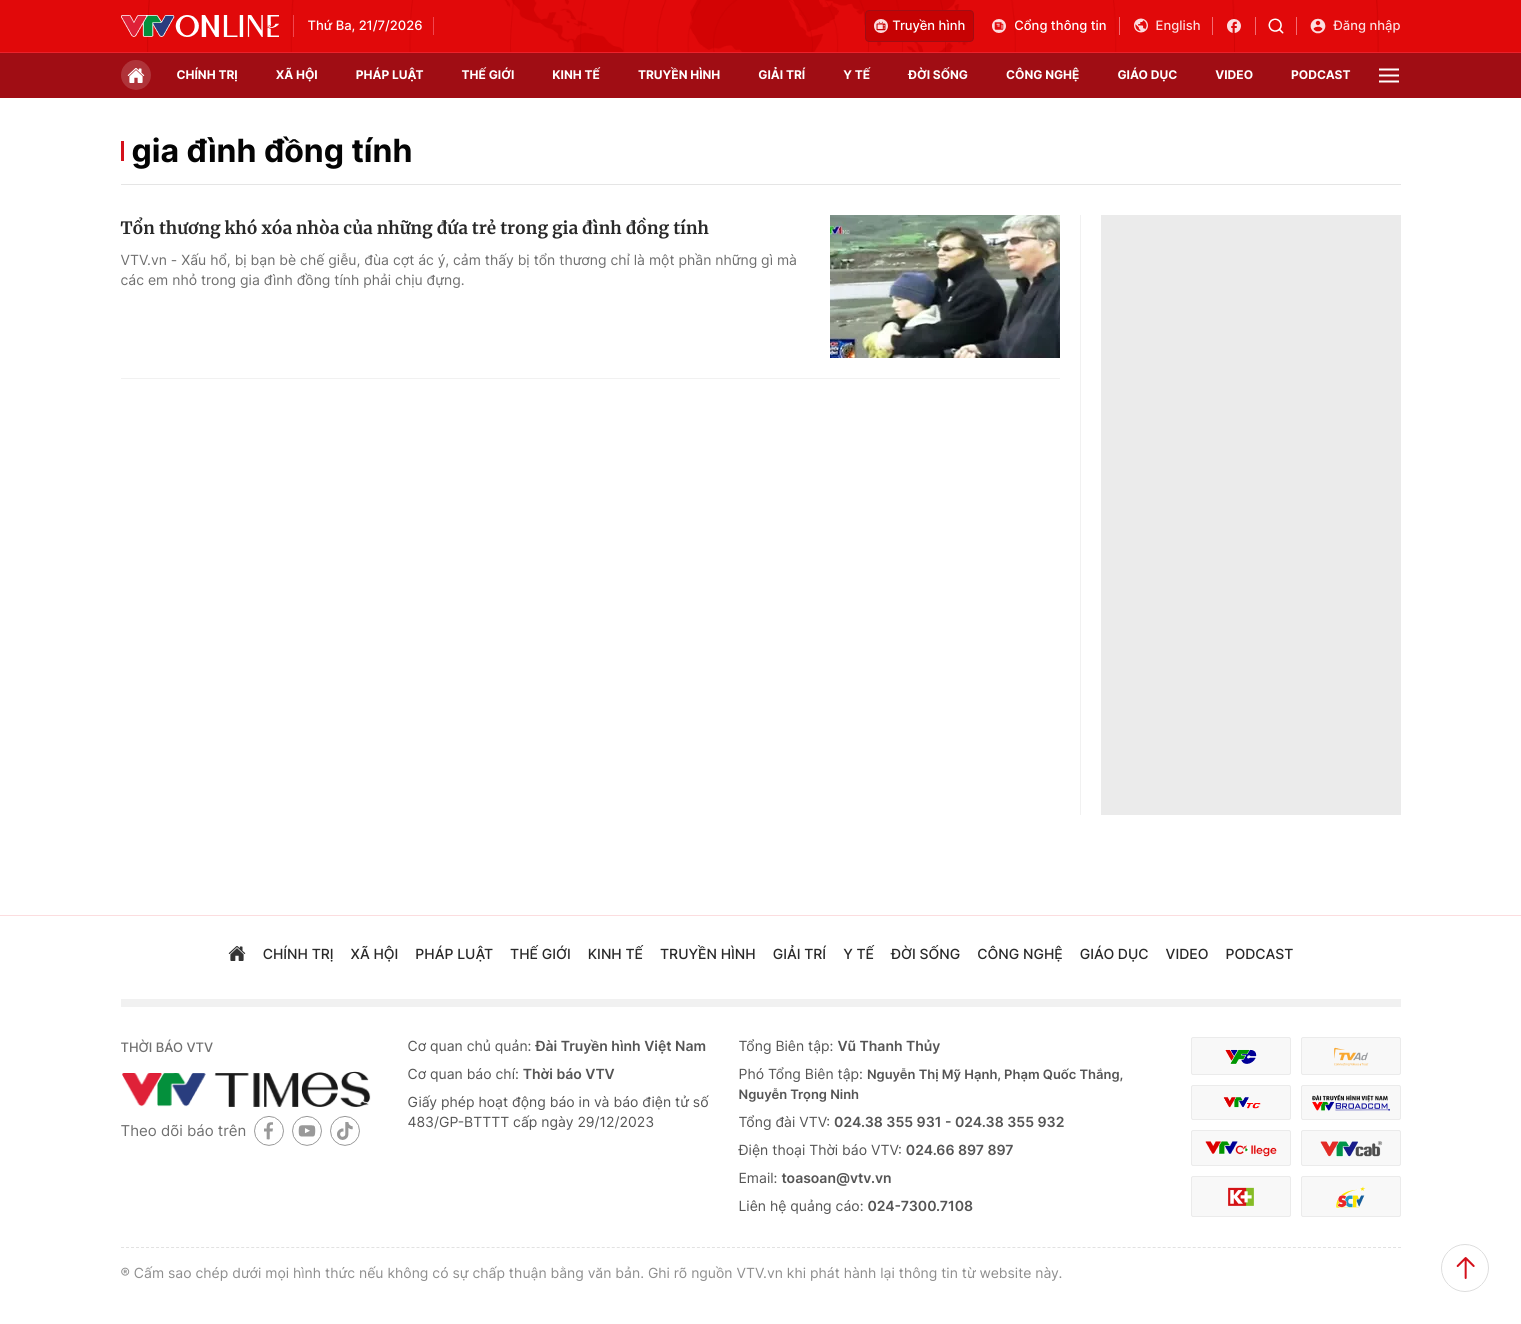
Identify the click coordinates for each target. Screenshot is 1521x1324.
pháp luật (390, 74)
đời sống (938, 74)
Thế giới (488, 74)
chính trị (207, 74)
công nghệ (1042, 74)
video (1234, 74)
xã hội (297, 74)
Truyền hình (919, 26)
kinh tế (576, 74)
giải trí (781, 74)
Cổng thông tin (1048, 26)
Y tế (856, 74)
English (1166, 26)
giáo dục (1147, 74)
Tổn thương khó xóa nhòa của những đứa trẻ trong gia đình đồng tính (415, 228)
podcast (1320, 74)
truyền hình (679, 74)
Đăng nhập (1354, 26)
